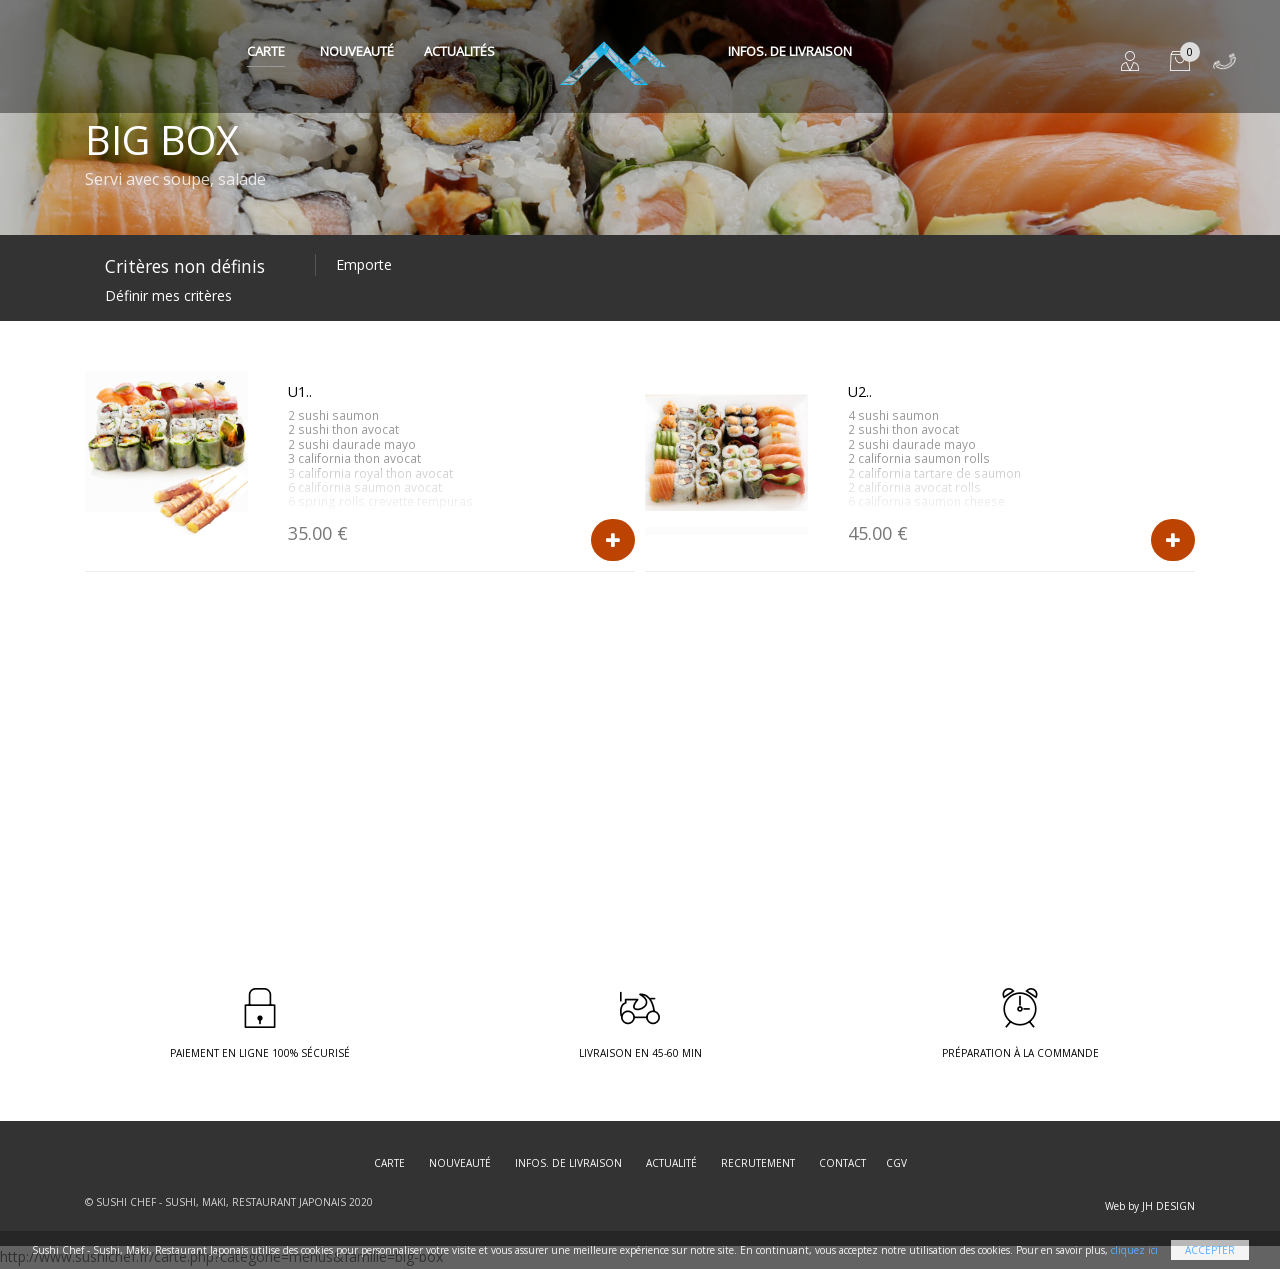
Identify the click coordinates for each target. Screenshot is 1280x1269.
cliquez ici (1134, 1250)
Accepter (1210, 1250)
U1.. (300, 391)
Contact (842, 1163)
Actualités (459, 51)
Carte (266, 51)
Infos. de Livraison (790, 51)
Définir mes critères (168, 295)
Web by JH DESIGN (1150, 1206)
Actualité (671, 1163)
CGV (896, 1163)
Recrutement (758, 1163)
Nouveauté (357, 51)
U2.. (860, 391)
